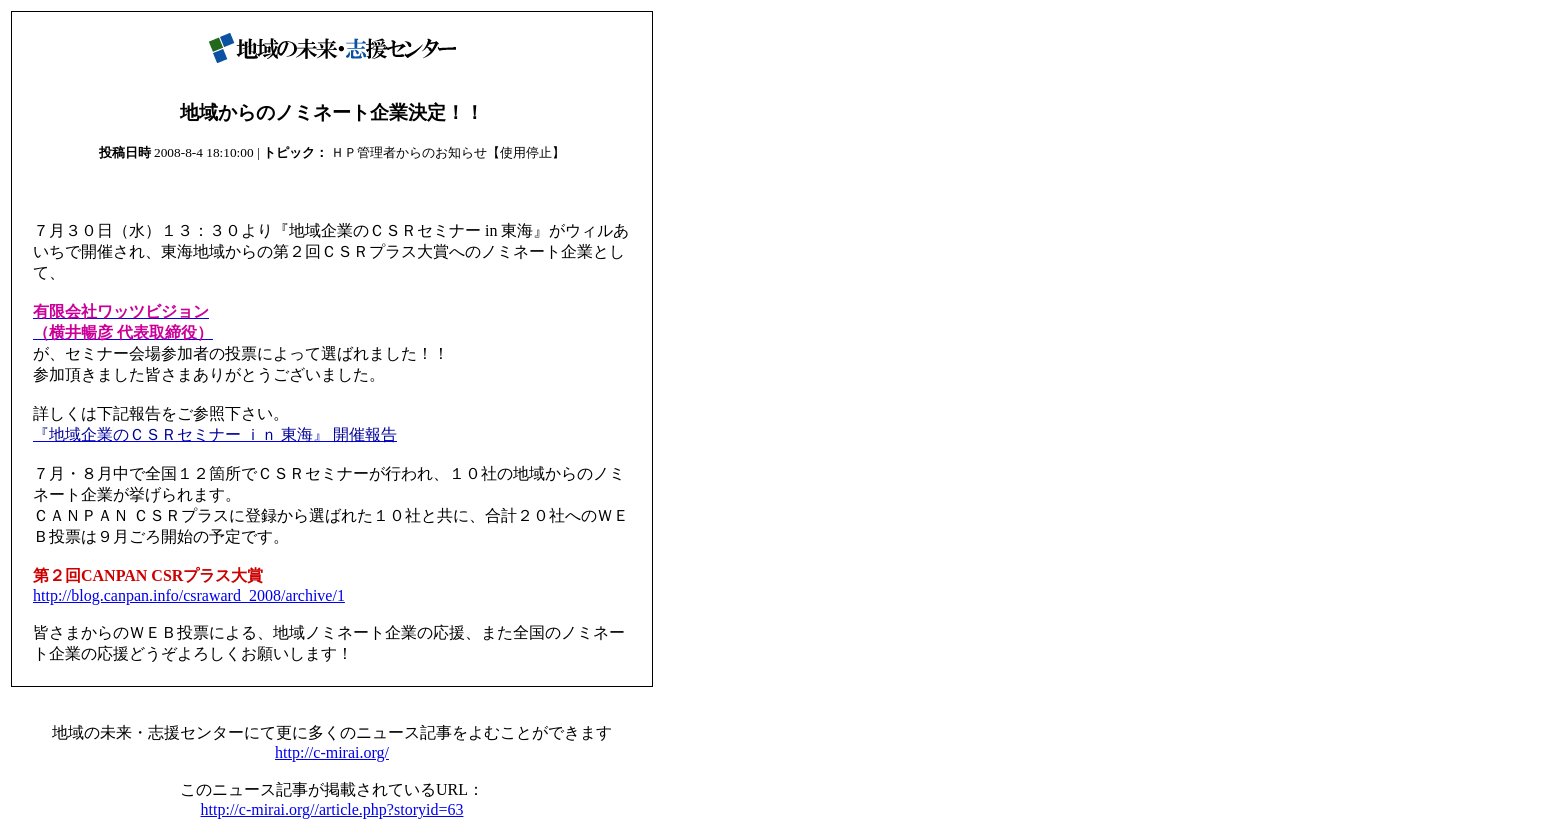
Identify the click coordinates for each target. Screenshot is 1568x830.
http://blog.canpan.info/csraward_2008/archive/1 (189, 595)
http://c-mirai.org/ (332, 752)
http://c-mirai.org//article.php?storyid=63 (332, 809)
